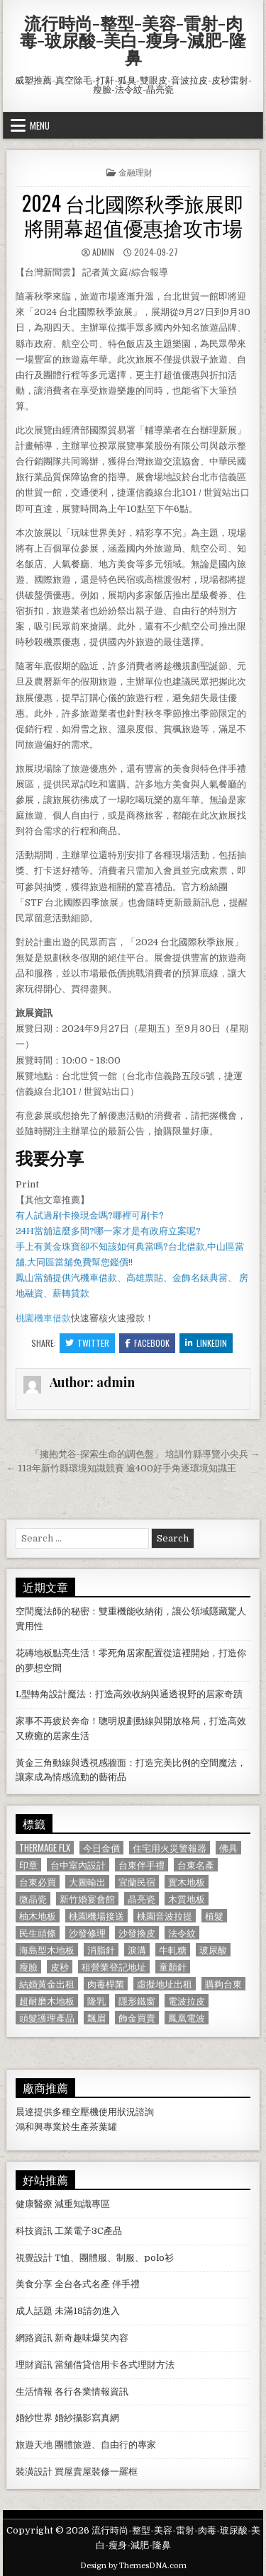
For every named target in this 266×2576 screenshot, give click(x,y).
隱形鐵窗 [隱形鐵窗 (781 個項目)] (136, 2000)
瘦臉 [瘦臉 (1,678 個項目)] (28, 1966)
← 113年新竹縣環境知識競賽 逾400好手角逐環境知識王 (121, 1468)
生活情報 (34, 2391)
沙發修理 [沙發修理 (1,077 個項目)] (87, 1932)
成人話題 (34, 2311)
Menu (40, 125)
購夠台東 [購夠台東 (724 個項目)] (223, 1983)
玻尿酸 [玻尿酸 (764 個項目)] (213, 1949)
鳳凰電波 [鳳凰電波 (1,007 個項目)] (186, 2017)
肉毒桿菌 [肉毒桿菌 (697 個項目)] (105, 1983)
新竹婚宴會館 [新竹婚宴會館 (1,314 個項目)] (87, 1898)
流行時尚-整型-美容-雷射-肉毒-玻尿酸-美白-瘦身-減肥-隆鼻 (133, 39)
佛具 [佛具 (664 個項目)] (228, 1847)
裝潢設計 (34, 2471)
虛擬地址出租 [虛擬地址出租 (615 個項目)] (164, 1983)
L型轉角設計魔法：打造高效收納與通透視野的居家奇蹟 (129, 1694)
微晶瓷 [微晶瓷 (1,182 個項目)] (33, 1898)
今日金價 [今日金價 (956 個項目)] (101, 1847)
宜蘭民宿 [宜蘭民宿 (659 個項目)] (136, 1881)
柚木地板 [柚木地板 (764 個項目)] (37, 1915)
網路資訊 (34, 2337)
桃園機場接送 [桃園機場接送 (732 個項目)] (96, 1915)
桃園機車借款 (43, 1318)
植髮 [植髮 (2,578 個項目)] (214, 1915)
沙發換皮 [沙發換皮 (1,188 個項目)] (136, 1932)
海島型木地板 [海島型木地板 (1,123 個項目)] (46, 1949)
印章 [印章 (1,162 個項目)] (28, 1864)
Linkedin (206, 1343)
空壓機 (85, 2112)
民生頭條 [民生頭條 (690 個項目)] (37, 1932)
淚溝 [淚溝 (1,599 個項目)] (137, 1949)
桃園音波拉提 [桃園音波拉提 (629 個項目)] (164, 1915)
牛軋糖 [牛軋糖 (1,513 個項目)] (173, 1949)
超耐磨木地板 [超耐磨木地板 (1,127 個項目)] (46, 2000)
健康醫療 (34, 2204)
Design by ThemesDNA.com (133, 2565)
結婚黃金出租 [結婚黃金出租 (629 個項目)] (46, 1983)
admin (103, 252)
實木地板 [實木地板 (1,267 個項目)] (186, 1881)
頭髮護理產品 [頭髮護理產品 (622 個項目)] (46, 2017)
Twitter (87, 1343)
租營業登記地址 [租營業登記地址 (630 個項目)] (114, 1966)
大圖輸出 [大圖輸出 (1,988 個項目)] (87, 1881)
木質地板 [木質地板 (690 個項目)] (186, 1898)
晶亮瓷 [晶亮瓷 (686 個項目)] (141, 1898)
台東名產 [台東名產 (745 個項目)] (195, 1864)
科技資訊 (34, 2230)
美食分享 (34, 2284)
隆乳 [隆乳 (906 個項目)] (96, 2000)
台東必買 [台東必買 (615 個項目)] (37, 1881)
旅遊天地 (34, 2444)
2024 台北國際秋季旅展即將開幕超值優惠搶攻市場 (133, 214)
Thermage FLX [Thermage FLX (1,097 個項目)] (44, 1847)
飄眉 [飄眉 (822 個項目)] (96, 2017)
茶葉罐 (103, 2126)
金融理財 (135, 172)
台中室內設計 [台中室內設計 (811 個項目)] (78, 1864)
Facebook (147, 1343)
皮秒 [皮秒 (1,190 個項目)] (59, 1966)
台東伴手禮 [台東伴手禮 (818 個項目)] (141, 1864)
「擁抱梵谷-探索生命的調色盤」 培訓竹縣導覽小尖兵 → (145, 1454)
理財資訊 (34, 2364)
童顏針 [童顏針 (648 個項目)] (173, 1966)
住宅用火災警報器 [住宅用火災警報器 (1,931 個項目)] (169, 1847)
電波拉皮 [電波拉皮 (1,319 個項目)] (186, 2000)
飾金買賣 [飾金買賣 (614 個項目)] (136, 2017)
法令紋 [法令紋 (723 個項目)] (182, 1932)
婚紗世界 (34, 2417)
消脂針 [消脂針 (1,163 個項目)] (101, 1949)
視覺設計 (34, 2257)
